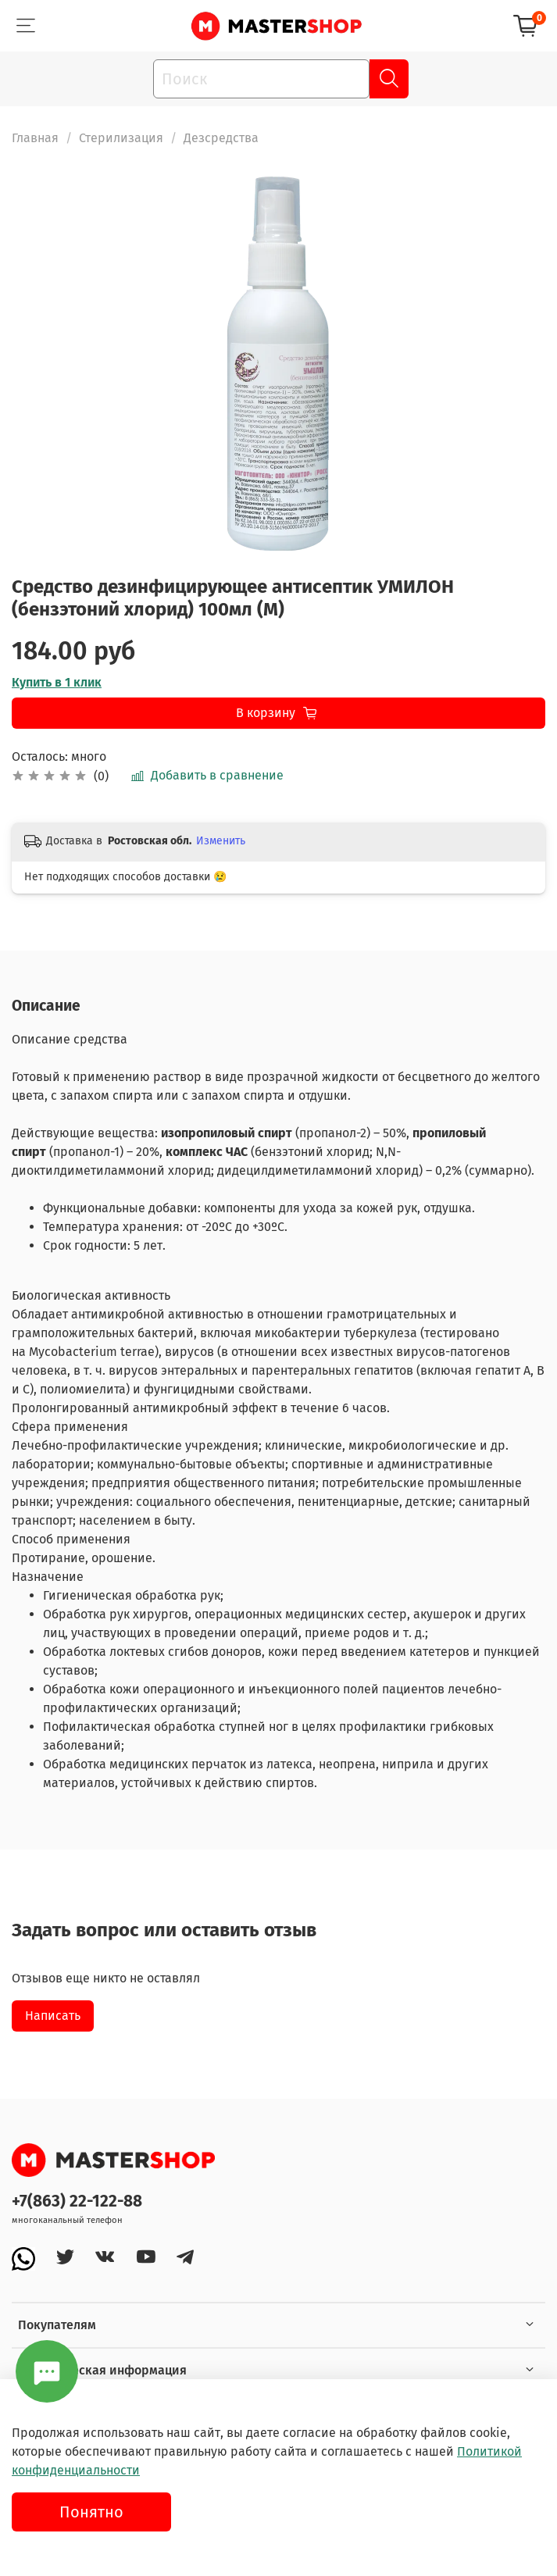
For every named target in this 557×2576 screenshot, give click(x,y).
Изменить (220, 840)
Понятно (91, 2512)
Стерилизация (121, 137)
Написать (52, 2015)
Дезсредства (221, 137)
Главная (35, 137)
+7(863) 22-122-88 (77, 2201)
